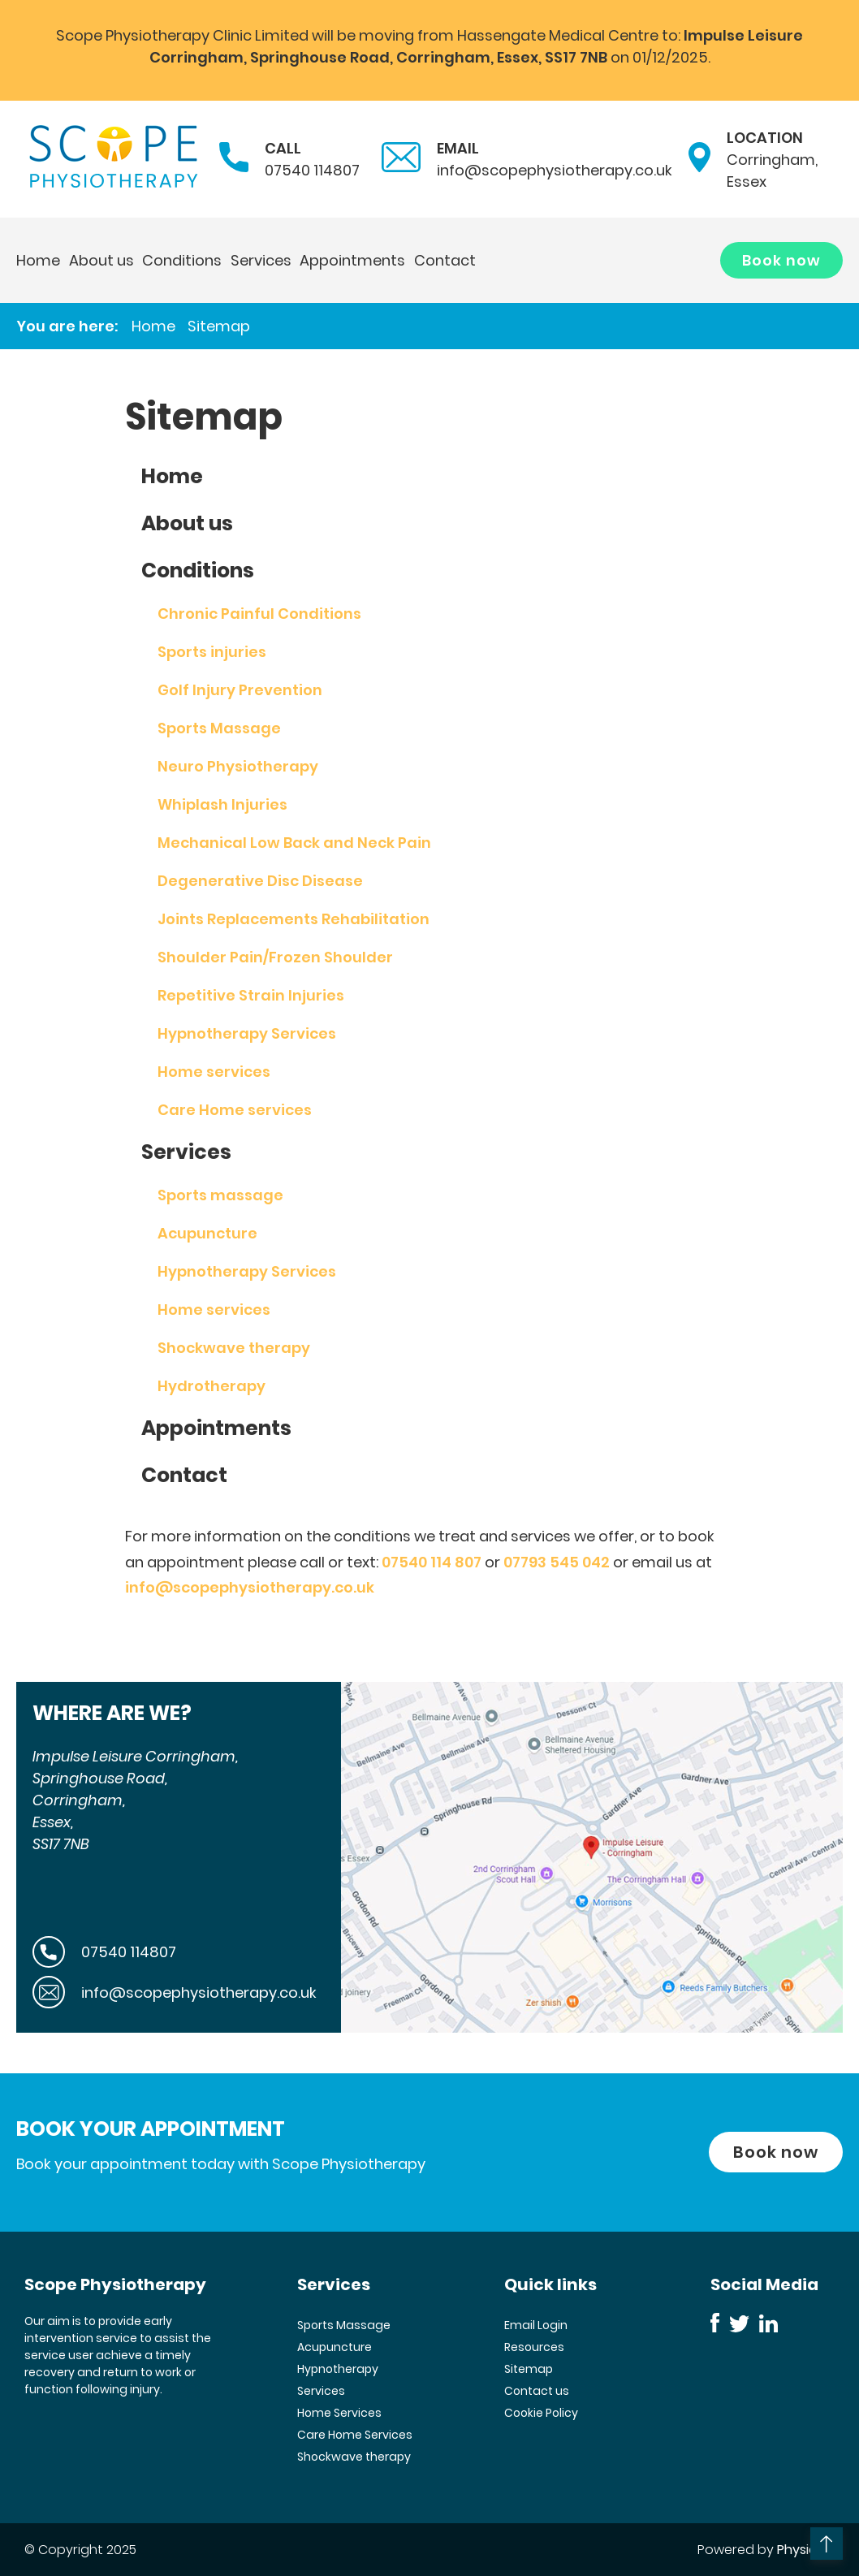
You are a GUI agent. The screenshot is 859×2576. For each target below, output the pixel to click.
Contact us (536, 2391)
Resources (534, 2347)
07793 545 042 (556, 1562)
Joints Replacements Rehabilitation (294, 919)
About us (101, 260)
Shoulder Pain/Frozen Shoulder (275, 957)
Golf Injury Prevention (240, 690)
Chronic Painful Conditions (259, 613)
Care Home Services (354, 2435)
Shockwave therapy (234, 1348)
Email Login (536, 2325)
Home (38, 260)
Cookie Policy (541, 2413)
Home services (214, 1071)
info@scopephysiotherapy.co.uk (554, 170)
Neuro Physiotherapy (238, 766)
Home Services (339, 2413)
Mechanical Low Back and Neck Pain (294, 842)
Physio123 (806, 2549)
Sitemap (219, 326)
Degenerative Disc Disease (260, 881)
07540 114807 (312, 170)
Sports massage (220, 1195)
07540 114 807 (431, 1562)
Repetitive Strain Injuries (251, 995)
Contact (445, 260)
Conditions (182, 260)
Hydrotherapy (211, 1386)
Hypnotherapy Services (247, 1033)
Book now (781, 260)
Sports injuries (212, 652)
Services (261, 260)
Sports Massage (219, 728)
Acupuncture (207, 1233)
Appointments (352, 260)
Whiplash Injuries (222, 804)
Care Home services (235, 1110)
